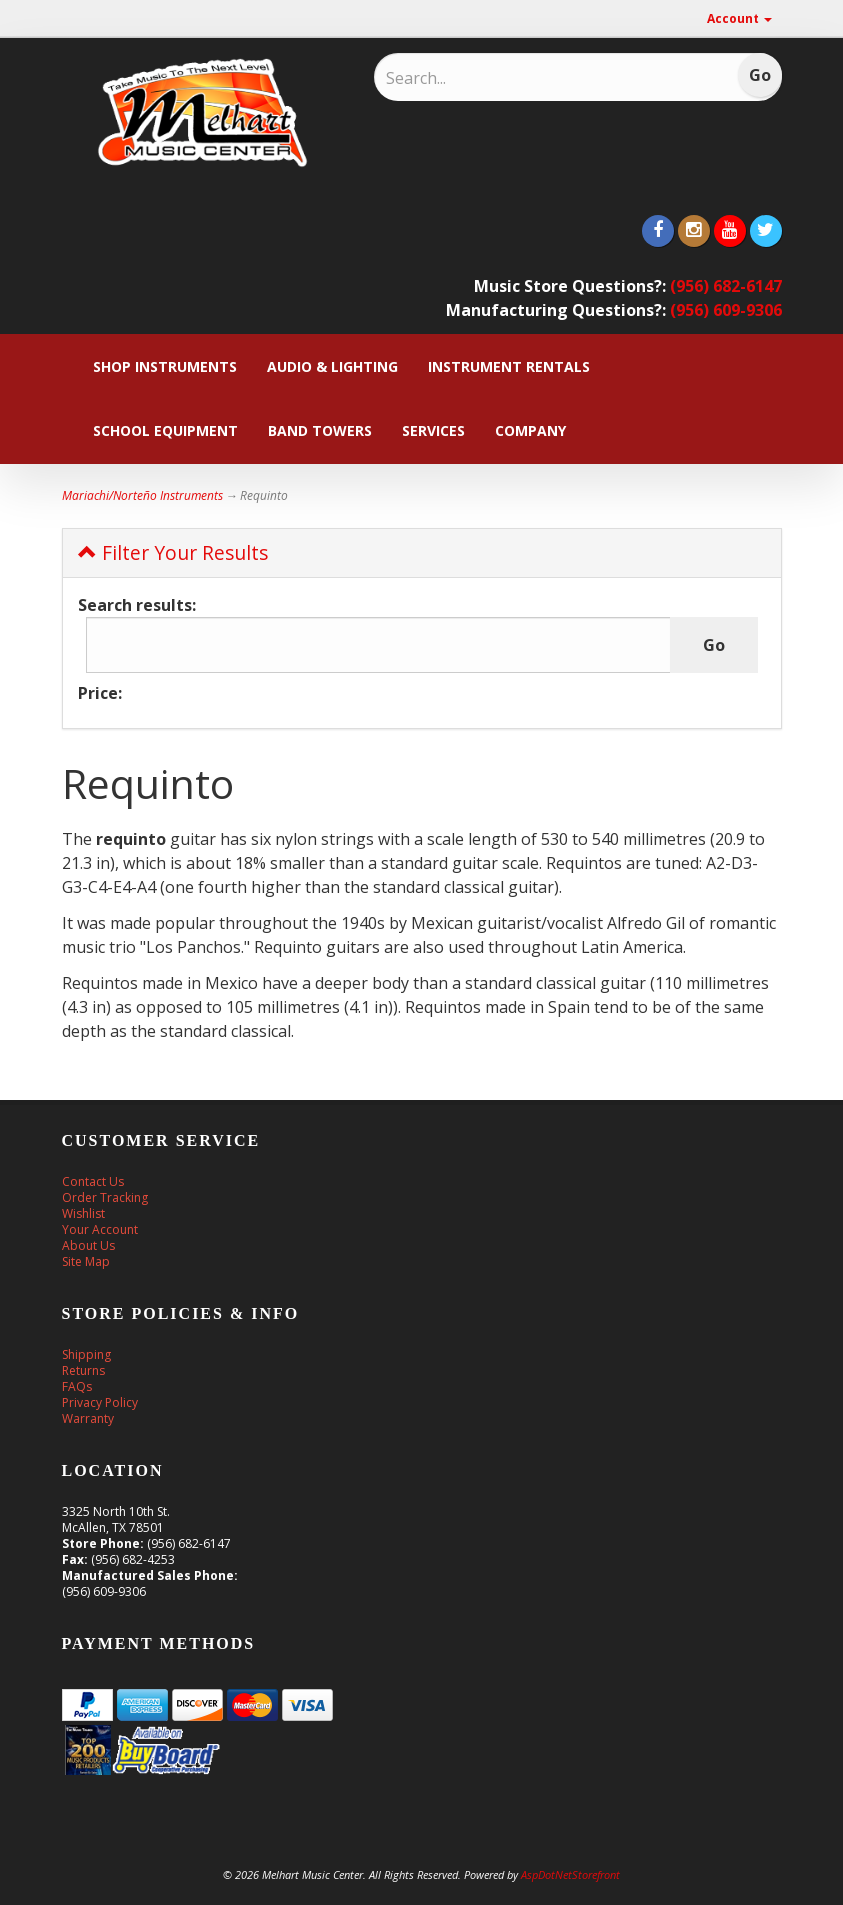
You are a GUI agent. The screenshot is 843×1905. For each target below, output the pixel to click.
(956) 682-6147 (726, 286)
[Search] (516, 78)
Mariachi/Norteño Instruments (142, 495)
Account (739, 18)
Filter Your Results (173, 552)
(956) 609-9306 (726, 310)
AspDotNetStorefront (570, 1874)
